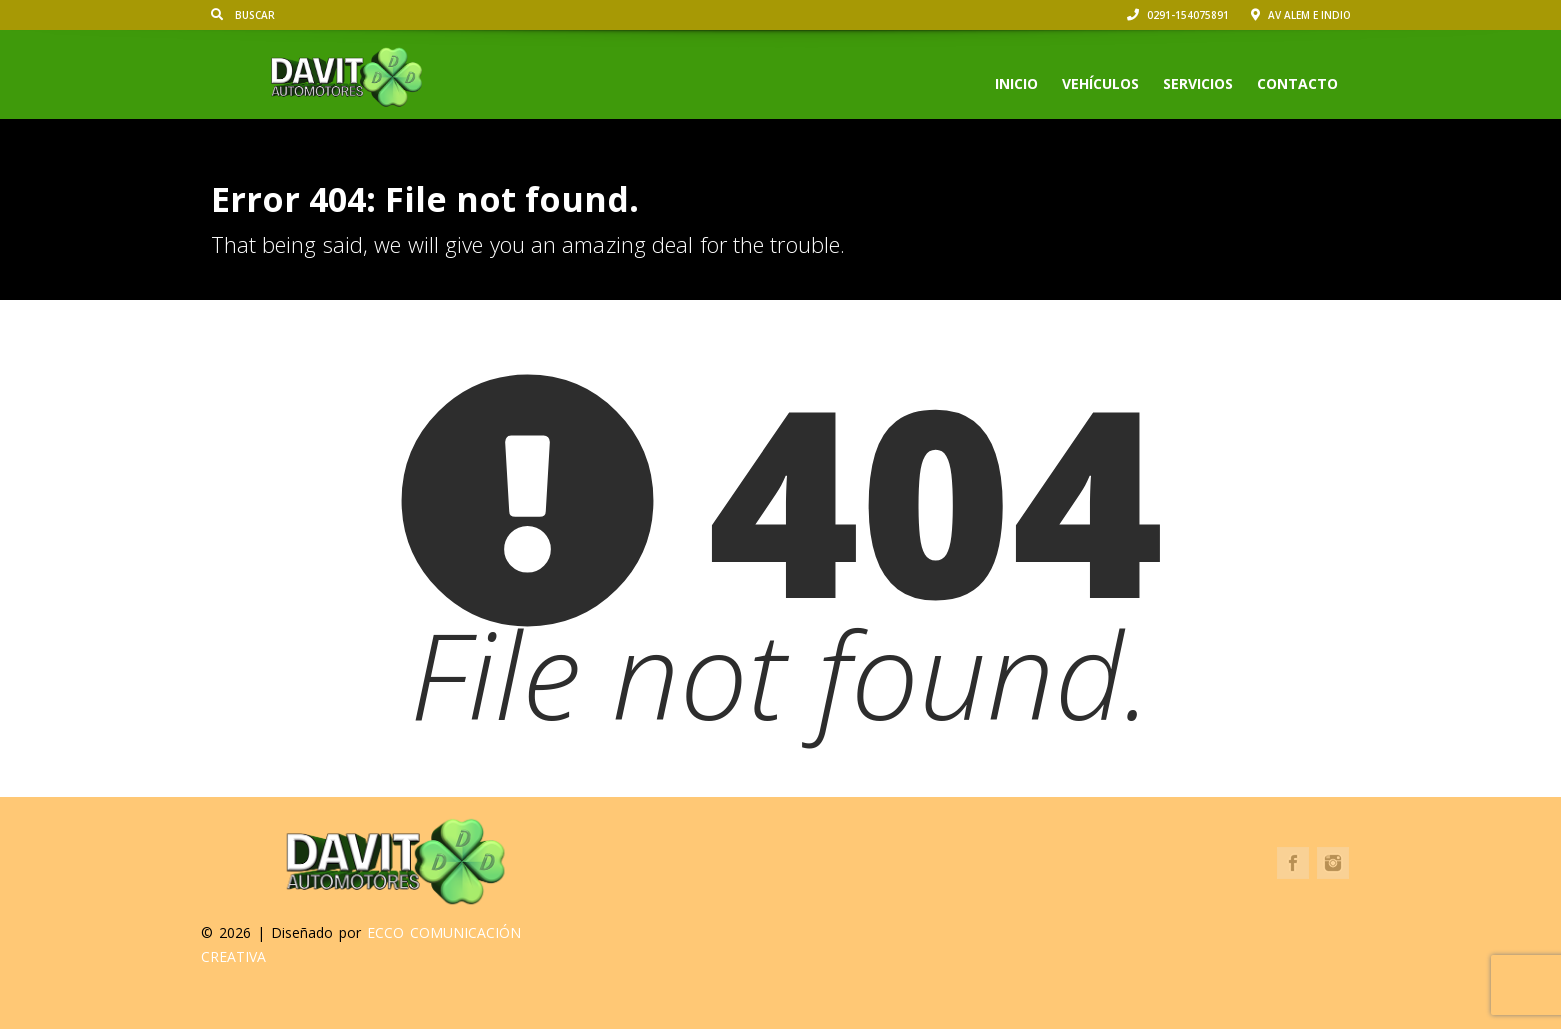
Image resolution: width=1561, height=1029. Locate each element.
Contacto (1297, 83)
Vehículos (1100, 83)
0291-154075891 (1178, 15)
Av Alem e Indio (1301, 15)
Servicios (1198, 83)
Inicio (1016, 83)
